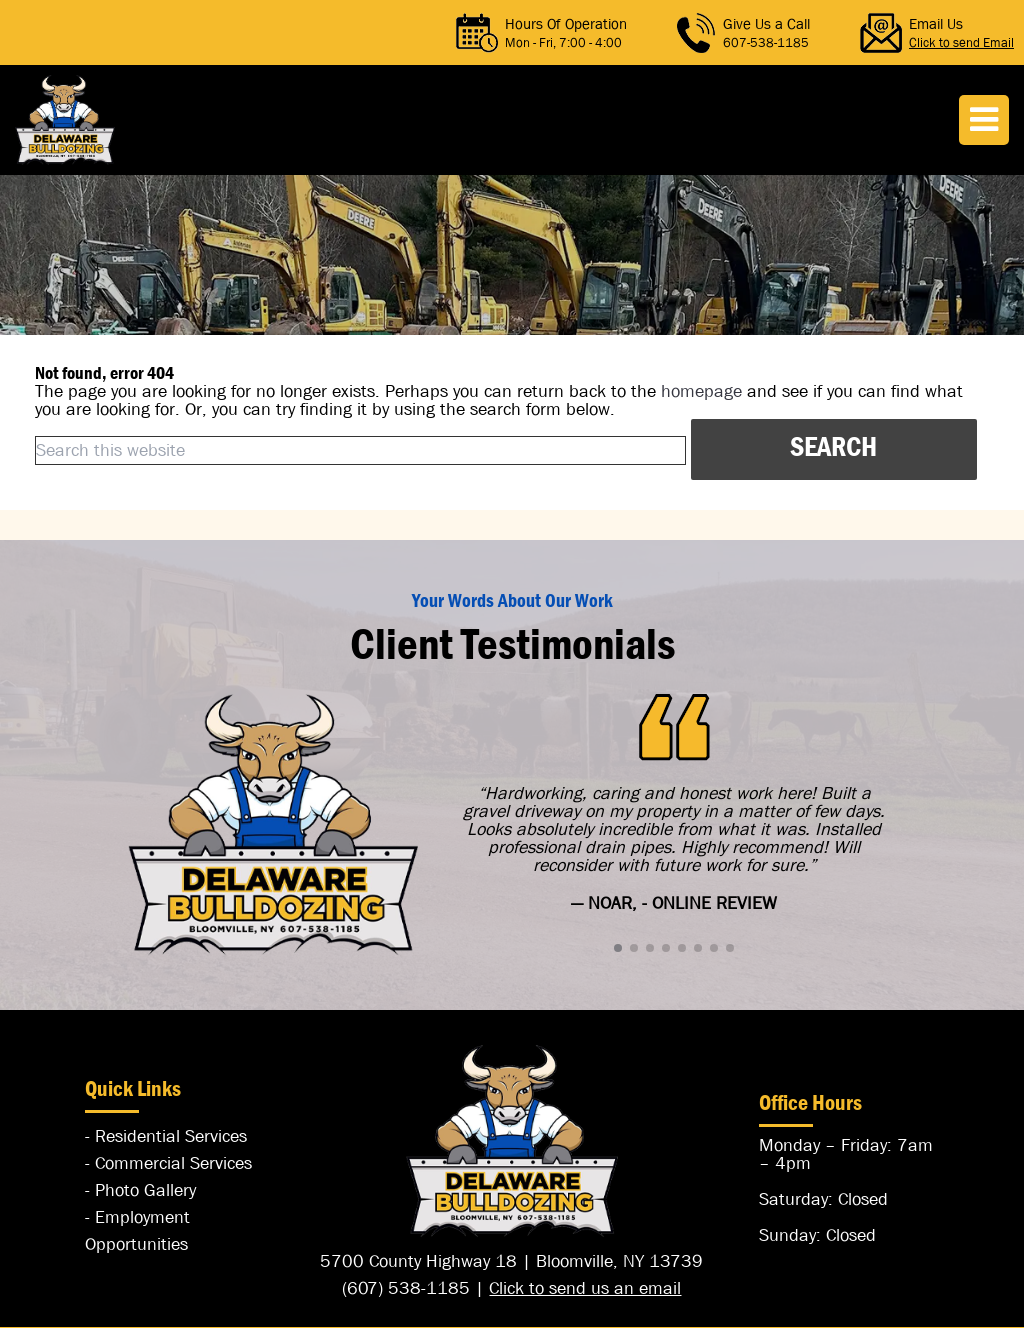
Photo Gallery (145, 1190)
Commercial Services (173, 1163)
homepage (701, 391)
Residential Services (171, 1136)
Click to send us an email (585, 1288)
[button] (618, 948)
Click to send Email (961, 42)
